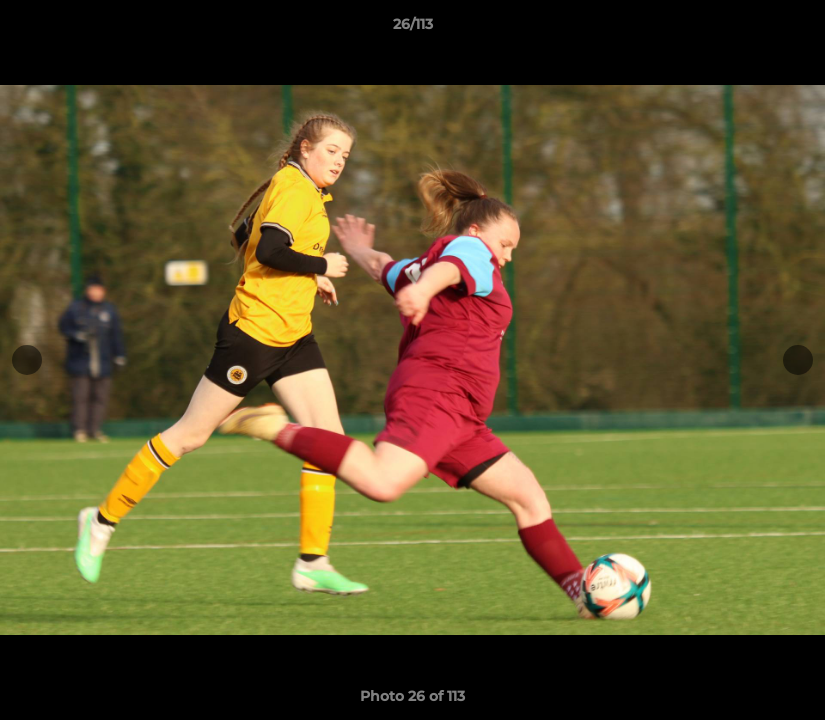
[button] (789, 29)
